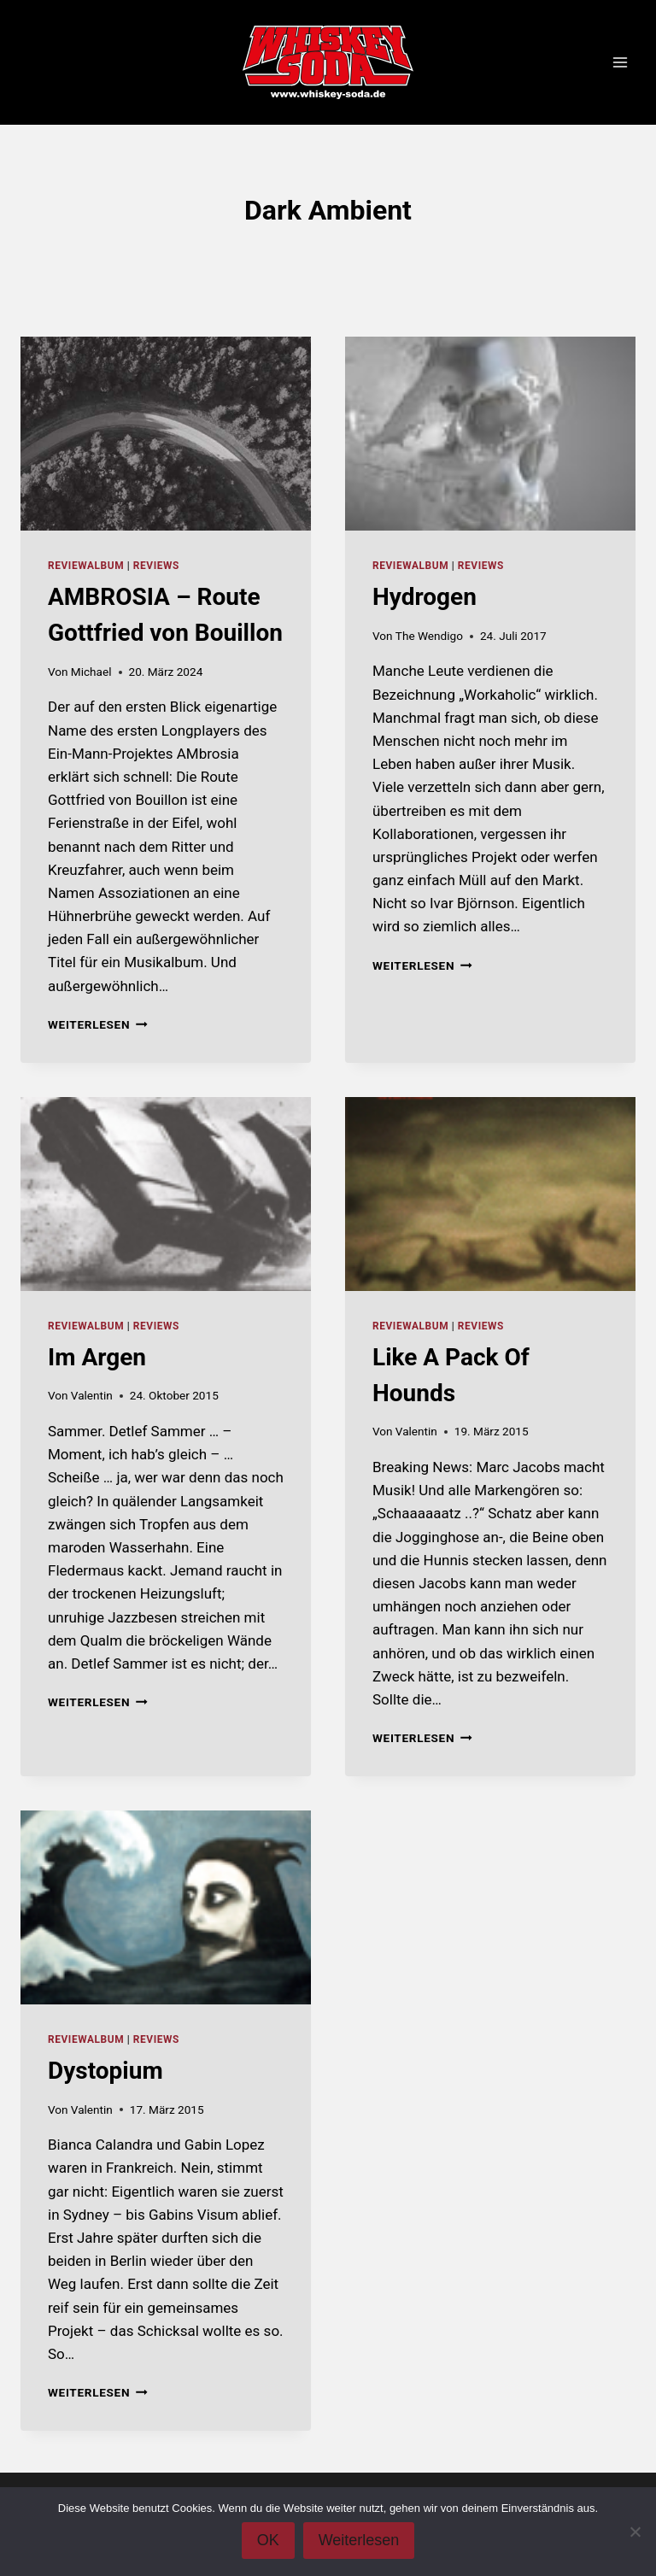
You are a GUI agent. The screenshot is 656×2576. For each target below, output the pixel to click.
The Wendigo (429, 636)
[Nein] (634, 2531)
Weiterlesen (98, 1024)
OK (268, 2540)
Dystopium (105, 2071)
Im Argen (97, 1357)
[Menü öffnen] (620, 63)
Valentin (92, 1395)
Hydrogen (424, 597)
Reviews (156, 566)
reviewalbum (86, 566)
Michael (91, 671)
